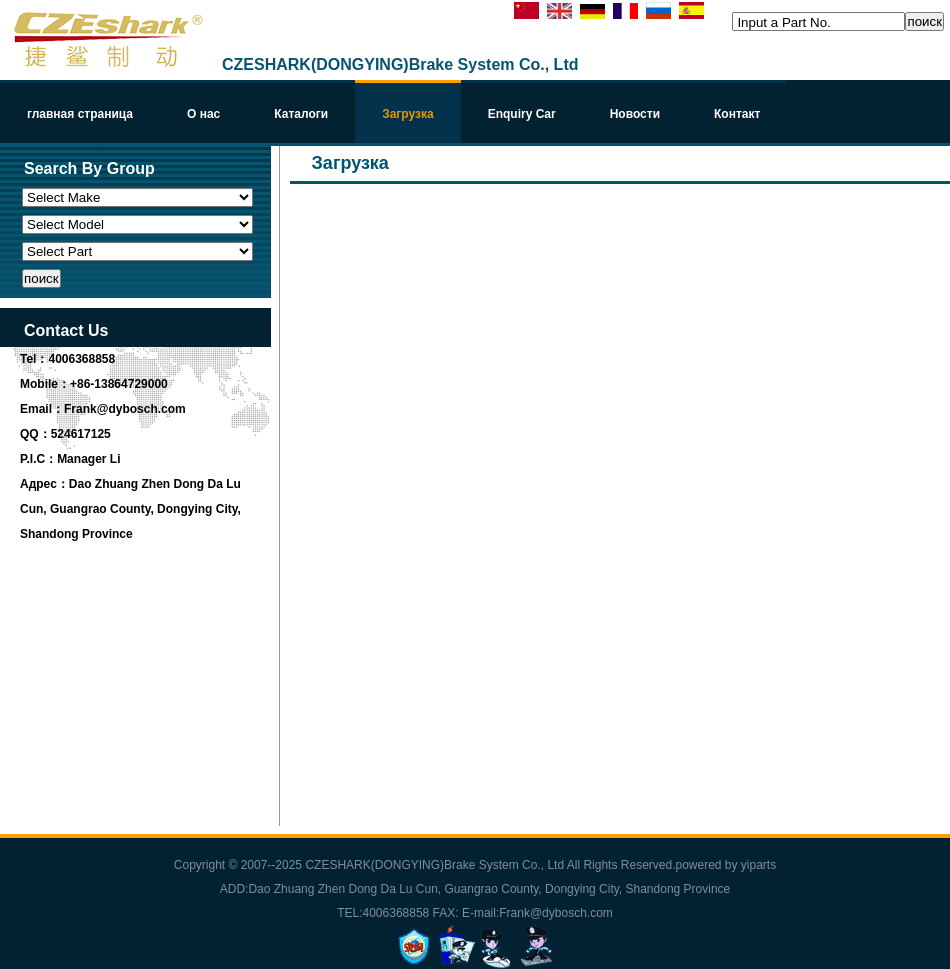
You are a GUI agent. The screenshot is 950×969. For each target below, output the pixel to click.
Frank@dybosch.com (125, 409)
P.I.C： (38, 459)
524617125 (81, 434)
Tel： (34, 359)
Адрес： (44, 484)
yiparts (758, 865)
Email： (42, 409)
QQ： (35, 434)
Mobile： (45, 384)
